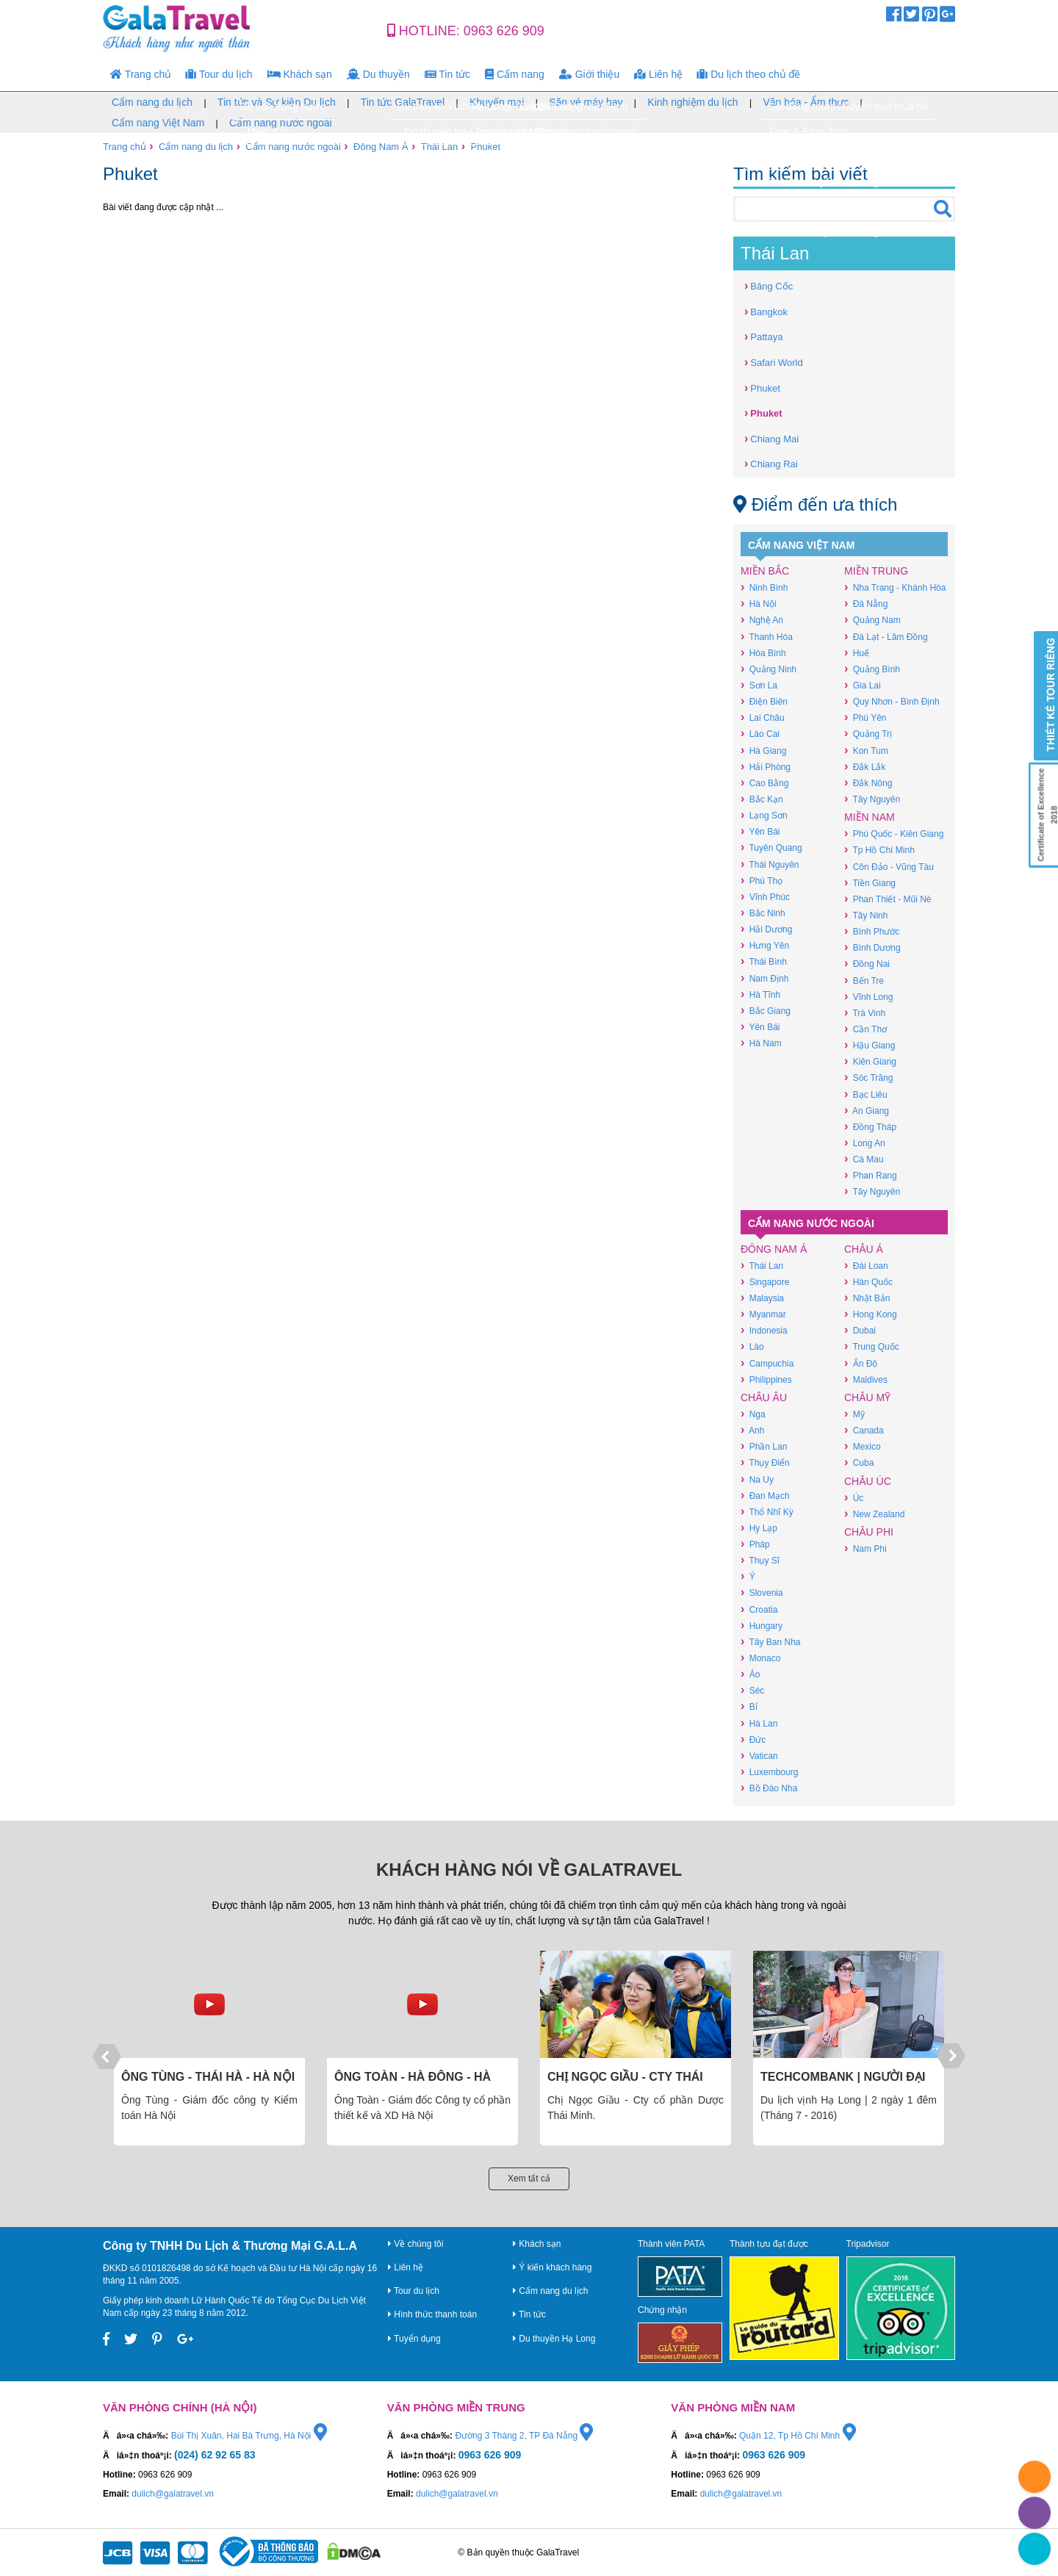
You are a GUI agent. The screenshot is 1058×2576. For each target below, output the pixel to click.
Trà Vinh (864, 1012)
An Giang (866, 1110)
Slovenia (762, 1592)
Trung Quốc (871, 1346)
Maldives (866, 1379)
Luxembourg (769, 1771)
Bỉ (749, 1706)
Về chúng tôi (415, 2244)
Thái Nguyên (770, 864)
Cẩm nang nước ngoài (280, 123)
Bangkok (766, 311)
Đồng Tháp (870, 1126)
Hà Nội (759, 603)
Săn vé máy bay (585, 102)
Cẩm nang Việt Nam (158, 123)
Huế (856, 652)
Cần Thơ (865, 1029)
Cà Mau (864, 1159)
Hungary (761, 1625)
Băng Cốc (768, 285)
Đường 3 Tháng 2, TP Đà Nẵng (524, 2436)
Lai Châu (763, 717)
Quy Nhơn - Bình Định (892, 701)
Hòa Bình (763, 652)
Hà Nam (761, 1042)
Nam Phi (865, 1548)
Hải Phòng (766, 766)
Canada (864, 1430)
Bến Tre (864, 980)
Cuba (859, 1462)
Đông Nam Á (380, 146)
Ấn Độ (860, 1363)
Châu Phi (868, 1532)
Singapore (765, 1281)
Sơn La (759, 685)
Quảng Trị (868, 733)
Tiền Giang (870, 882)
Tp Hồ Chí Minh (879, 849)
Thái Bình (764, 961)
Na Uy (757, 1479)
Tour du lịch (219, 74)
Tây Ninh (866, 915)
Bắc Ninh (763, 912)
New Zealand (874, 1513)
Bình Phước (871, 931)
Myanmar (763, 1314)
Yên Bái (760, 831)
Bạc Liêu (866, 1094)
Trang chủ (140, 74)
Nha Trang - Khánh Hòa (895, 587)
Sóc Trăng (868, 1077)
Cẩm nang (514, 74)
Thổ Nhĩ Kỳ (767, 1511)
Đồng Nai (867, 963)
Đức (753, 1739)
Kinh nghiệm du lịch (692, 102)
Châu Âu (764, 1397)
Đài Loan (866, 1265)
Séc (752, 1690)
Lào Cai (760, 733)
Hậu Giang (869, 1045)
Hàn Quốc (868, 1281)
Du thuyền (378, 74)
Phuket (485, 146)
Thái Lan (439, 146)
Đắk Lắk (864, 766)
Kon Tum (866, 750)
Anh (752, 1430)
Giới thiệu (589, 74)
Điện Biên (764, 701)
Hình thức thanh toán (432, 2314)
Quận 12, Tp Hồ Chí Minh (797, 2436)
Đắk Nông (868, 782)
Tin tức (447, 74)
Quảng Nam (872, 619)
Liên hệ (658, 74)
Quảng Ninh (768, 668)
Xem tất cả (529, 2178)
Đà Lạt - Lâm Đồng (886, 636)
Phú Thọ (761, 880)
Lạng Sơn (764, 815)
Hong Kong (870, 1314)
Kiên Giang (870, 1061)
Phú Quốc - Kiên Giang (893, 833)
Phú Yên (865, 717)
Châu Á (863, 1249)
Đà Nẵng (866, 603)
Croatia (759, 1609)
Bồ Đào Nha (769, 1788)
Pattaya (763, 336)
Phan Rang (870, 1175)
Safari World (773, 362)
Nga (753, 1414)
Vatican (759, 1755)
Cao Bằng (764, 782)
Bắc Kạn (762, 799)
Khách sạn (299, 74)
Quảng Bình (872, 668)
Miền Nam (869, 817)
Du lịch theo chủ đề (748, 74)
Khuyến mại (496, 102)
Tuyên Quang (771, 847)
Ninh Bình (764, 587)
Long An (864, 1142)
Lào (752, 1346)
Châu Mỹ (867, 1397)
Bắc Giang (766, 1010)
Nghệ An (762, 619)
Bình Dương (872, 947)
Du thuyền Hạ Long (554, 2339)
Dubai (860, 1330)
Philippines (766, 1379)
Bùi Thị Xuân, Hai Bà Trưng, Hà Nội (249, 2436)
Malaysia (762, 1297)
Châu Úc (867, 1481)
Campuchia (767, 1363)
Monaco (760, 1657)
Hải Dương (766, 929)
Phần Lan (764, 1446)
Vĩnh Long (868, 996)
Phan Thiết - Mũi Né (887, 898)
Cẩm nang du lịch (152, 102)
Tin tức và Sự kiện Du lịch (276, 102)
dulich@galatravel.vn (173, 2494)
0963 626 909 (504, 31)
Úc (853, 1497)
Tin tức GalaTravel (403, 102)
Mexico (862, 1446)
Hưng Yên (765, 945)
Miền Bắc (765, 571)
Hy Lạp (759, 1527)
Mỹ (854, 1414)
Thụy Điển (765, 1462)
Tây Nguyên (872, 799)
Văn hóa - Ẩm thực (806, 102)
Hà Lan (759, 1723)
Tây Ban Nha (770, 1641)
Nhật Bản (867, 1297)
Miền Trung (876, 571)
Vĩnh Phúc (765, 896)
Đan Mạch (765, 1495)
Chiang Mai (771, 438)
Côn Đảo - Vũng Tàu (889, 866)
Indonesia (764, 1330)
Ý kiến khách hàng (552, 2267)
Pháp (755, 1544)
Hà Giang (763, 750)
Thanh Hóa (767, 636)
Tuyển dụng (414, 2339)
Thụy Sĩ (760, 1560)
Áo (750, 1674)
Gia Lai (862, 685)
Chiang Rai (771, 463)
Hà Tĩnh (760, 994)
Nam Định (764, 978)
